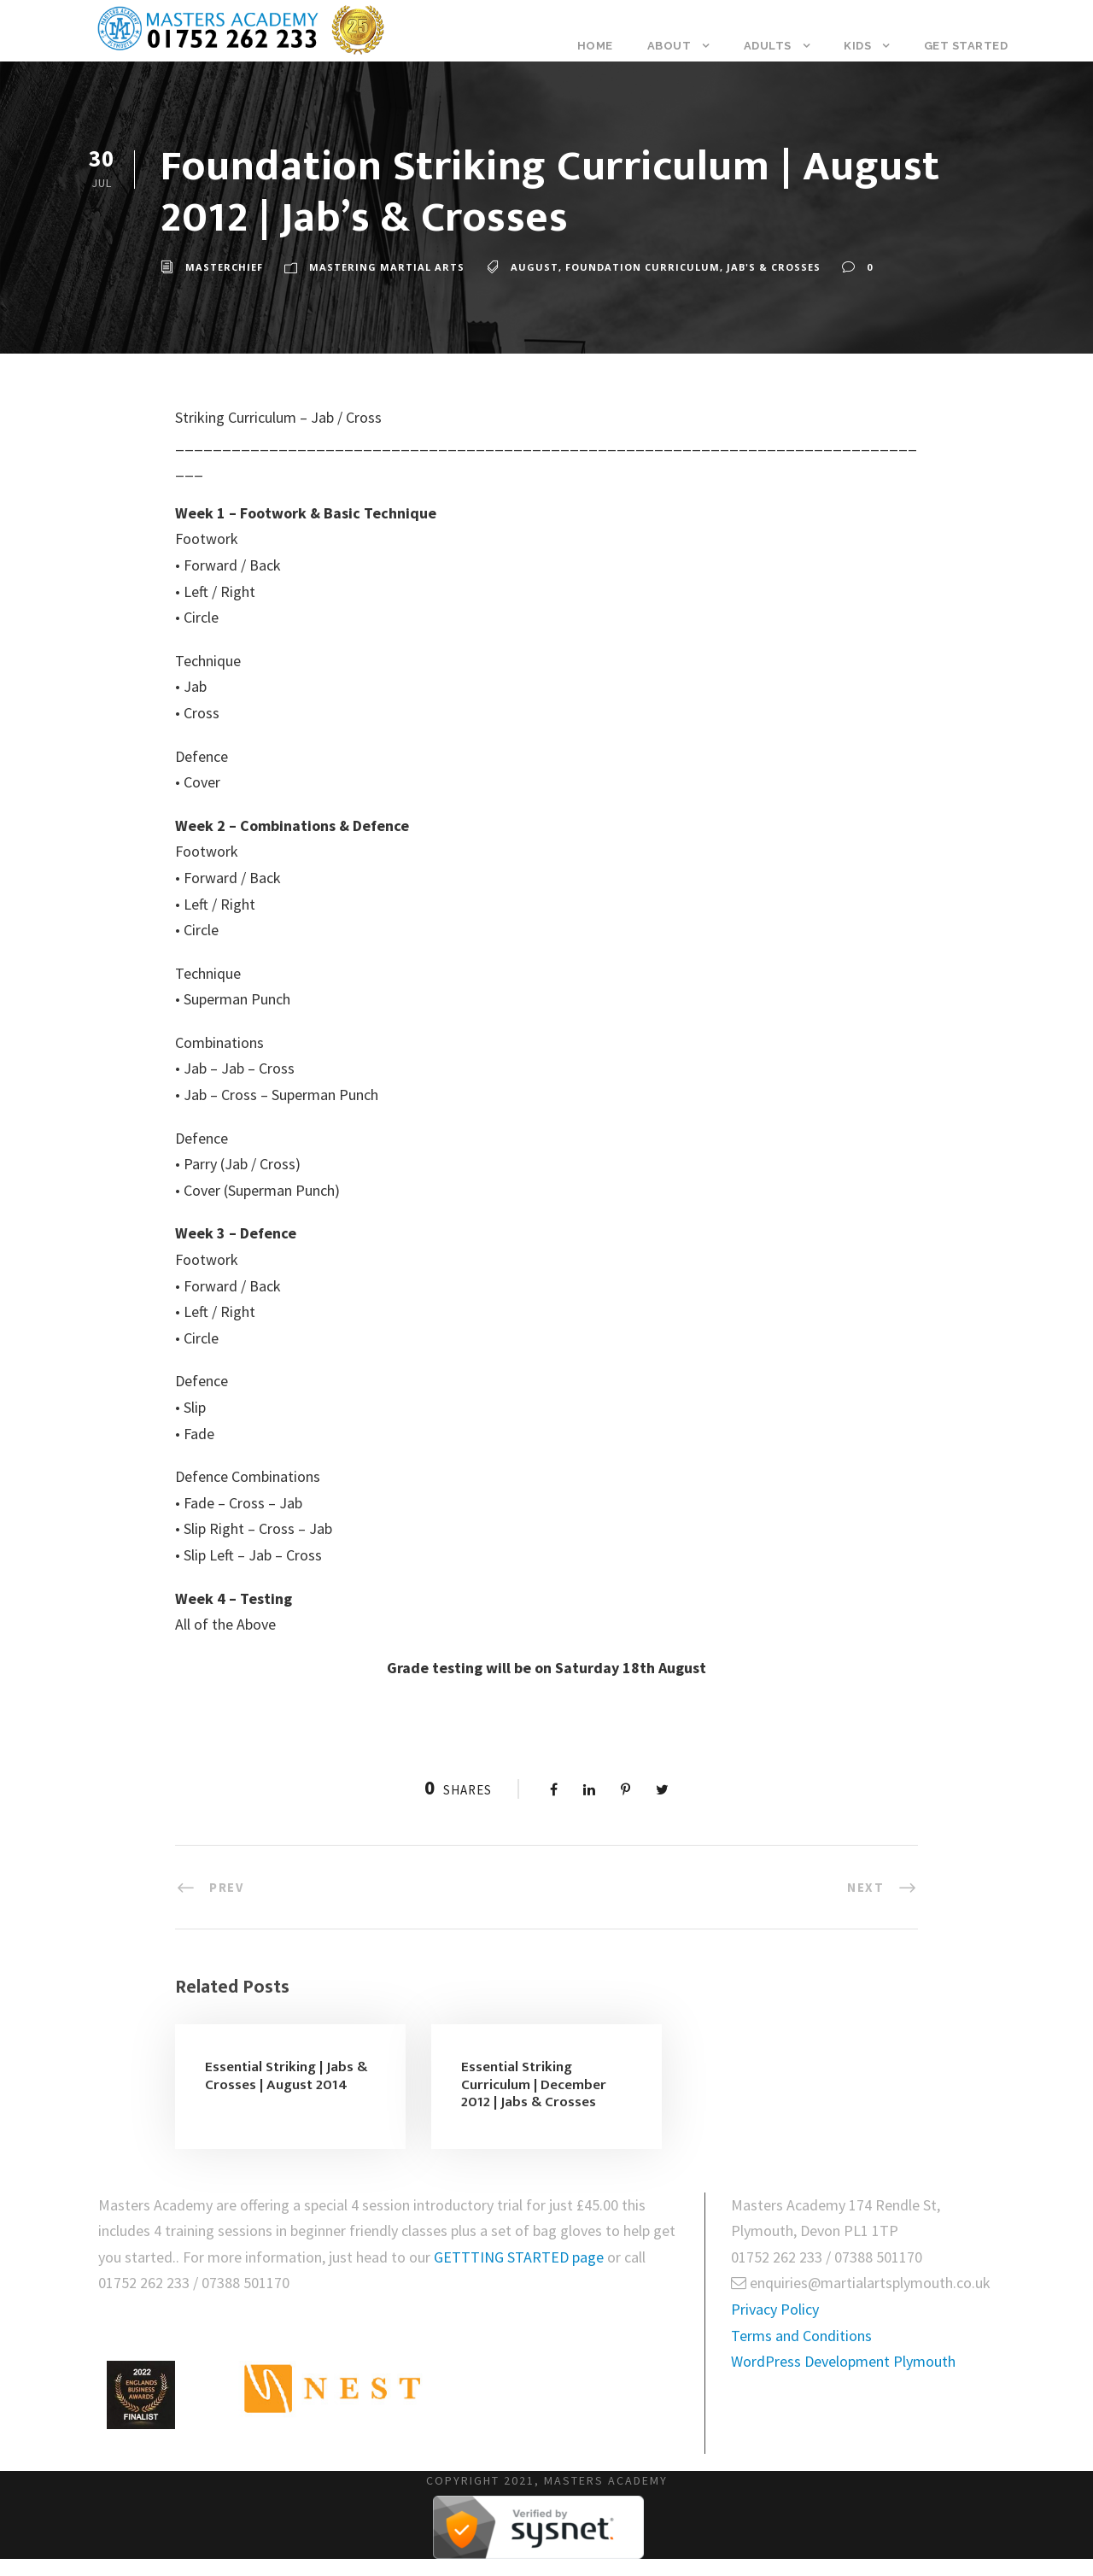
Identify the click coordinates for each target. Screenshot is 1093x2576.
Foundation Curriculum (642, 267)
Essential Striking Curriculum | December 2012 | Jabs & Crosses (533, 2084)
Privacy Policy (775, 2309)
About (669, 45)
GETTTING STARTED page (520, 2257)
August (534, 267)
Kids (857, 45)
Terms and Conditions (801, 2335)
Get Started (966, 45)
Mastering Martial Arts (387, 267)
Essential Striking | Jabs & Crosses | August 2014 (286, 2075)
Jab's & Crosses (774, 267)
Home (595, 45)
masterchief (224, 267)
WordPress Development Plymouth (843, 2361)
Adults (768, 45)
